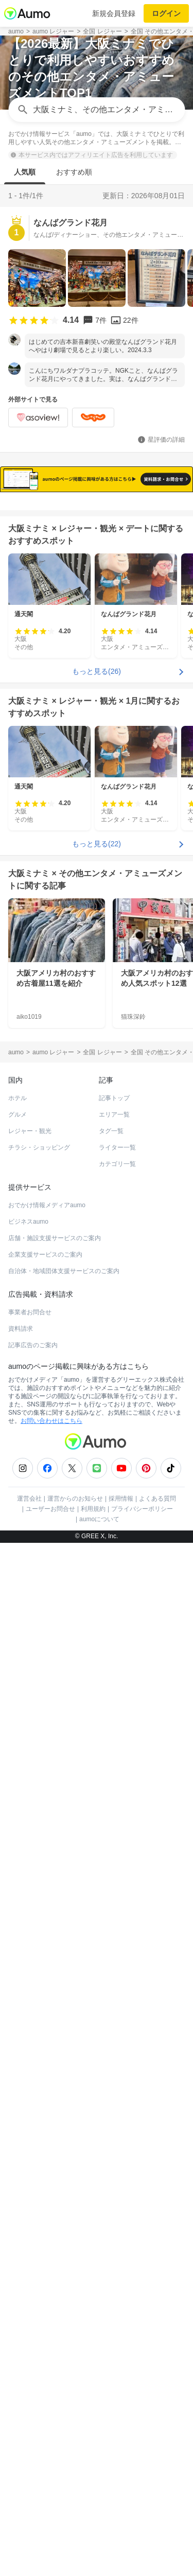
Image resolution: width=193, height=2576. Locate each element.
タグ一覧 (111, 1675)
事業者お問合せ (29, 1856)
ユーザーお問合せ (50, 2052)
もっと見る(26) (96, 1215)
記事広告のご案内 (33, 1889)
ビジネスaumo (28, 1765)
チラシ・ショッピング (39, 1691)
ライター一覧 (117, 1691)
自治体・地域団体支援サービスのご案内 (63, 1815)
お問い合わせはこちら (51, 1964)
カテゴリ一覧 (117, 1707)
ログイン (166, 13)
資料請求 (20, 1872)
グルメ (17, 1658)
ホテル (17, 1642)
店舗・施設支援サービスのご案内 (54, 1782)
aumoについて (99, 2063)
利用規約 (93, 2052)
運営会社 (29, 2042)
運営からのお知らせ (75, 2042)
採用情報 (121, 2042)
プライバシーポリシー (142, 2052)
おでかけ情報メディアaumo (46, 1749)
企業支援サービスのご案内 (45, 1798)
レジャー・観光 (29, 1675)
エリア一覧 (114, 1658)
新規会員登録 (113, 13)
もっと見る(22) (96, 1387)
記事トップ (114, 1642)
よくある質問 (157, 2042)
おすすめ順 (74, 172)
